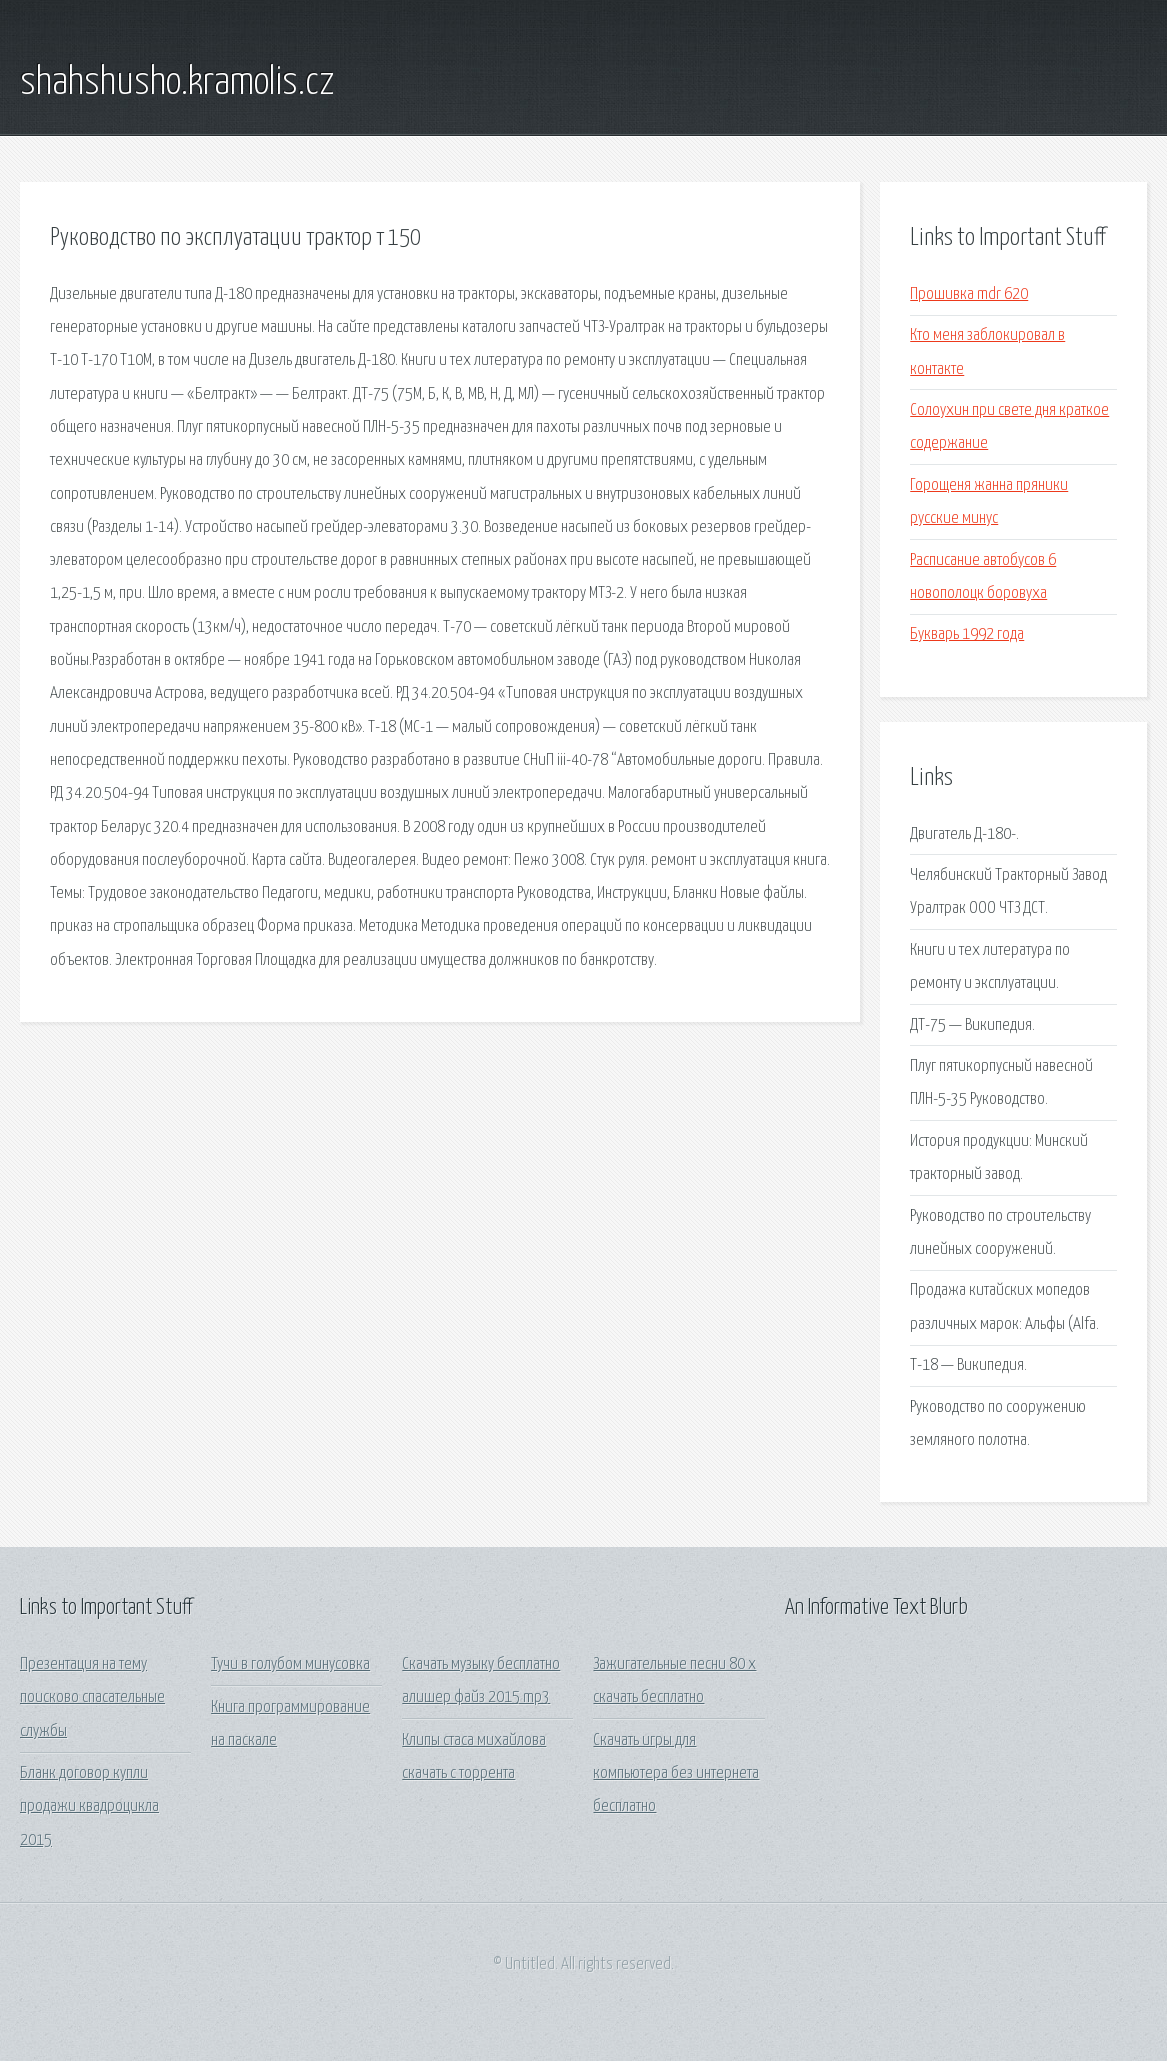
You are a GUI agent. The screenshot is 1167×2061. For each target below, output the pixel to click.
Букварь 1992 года (967, 634)
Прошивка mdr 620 (969, 294)
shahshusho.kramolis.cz (177, 83)
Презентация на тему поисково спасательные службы (92, 1698)
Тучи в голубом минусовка (290, 1664)
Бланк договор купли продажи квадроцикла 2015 (89, 1807)
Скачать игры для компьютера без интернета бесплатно (676, 1774)
